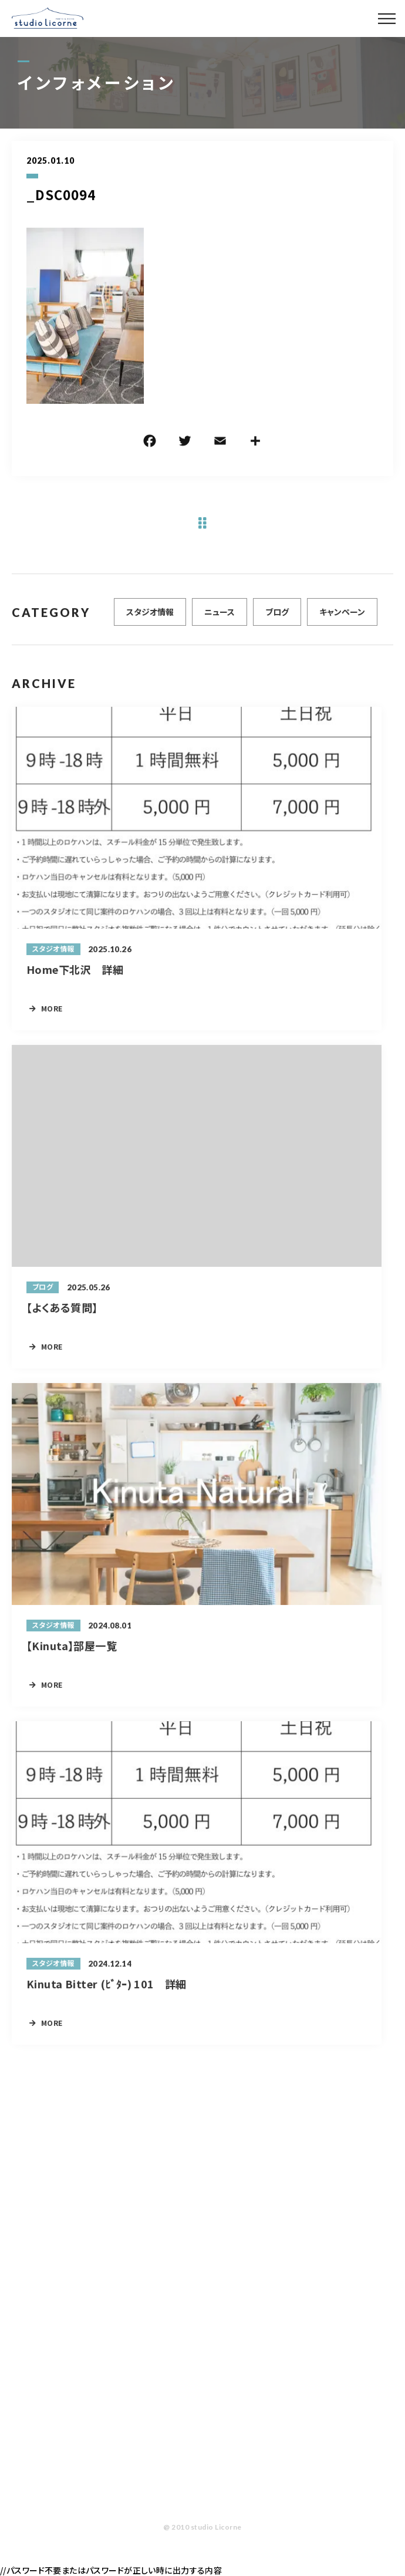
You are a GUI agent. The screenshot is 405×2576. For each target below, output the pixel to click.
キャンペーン (342, 617)
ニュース (219, 617)
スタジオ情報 (150, 617)
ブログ (277, 617)
